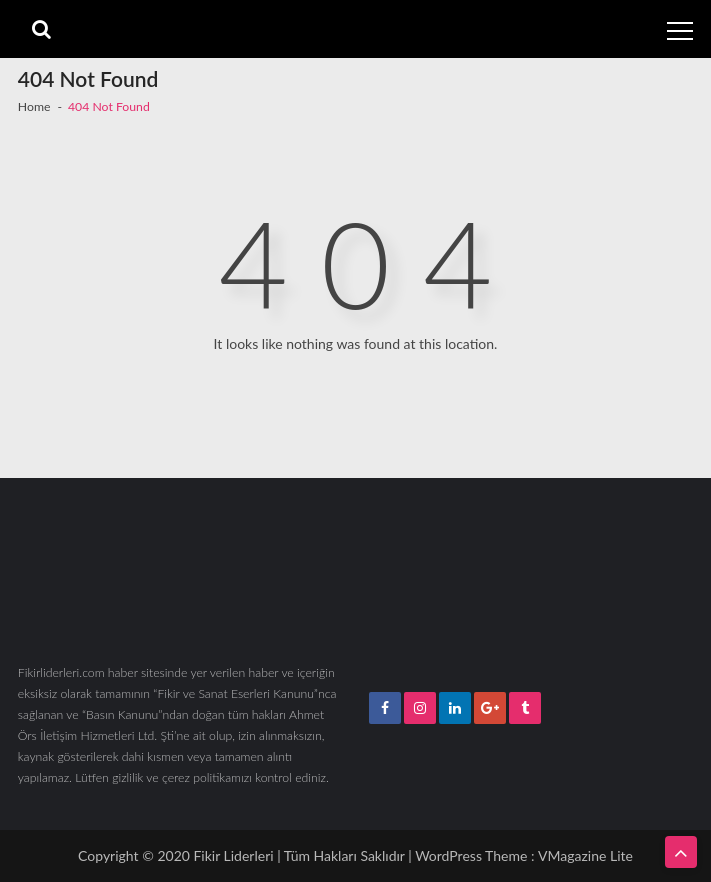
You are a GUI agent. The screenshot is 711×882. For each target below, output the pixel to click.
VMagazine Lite (585, 855)
